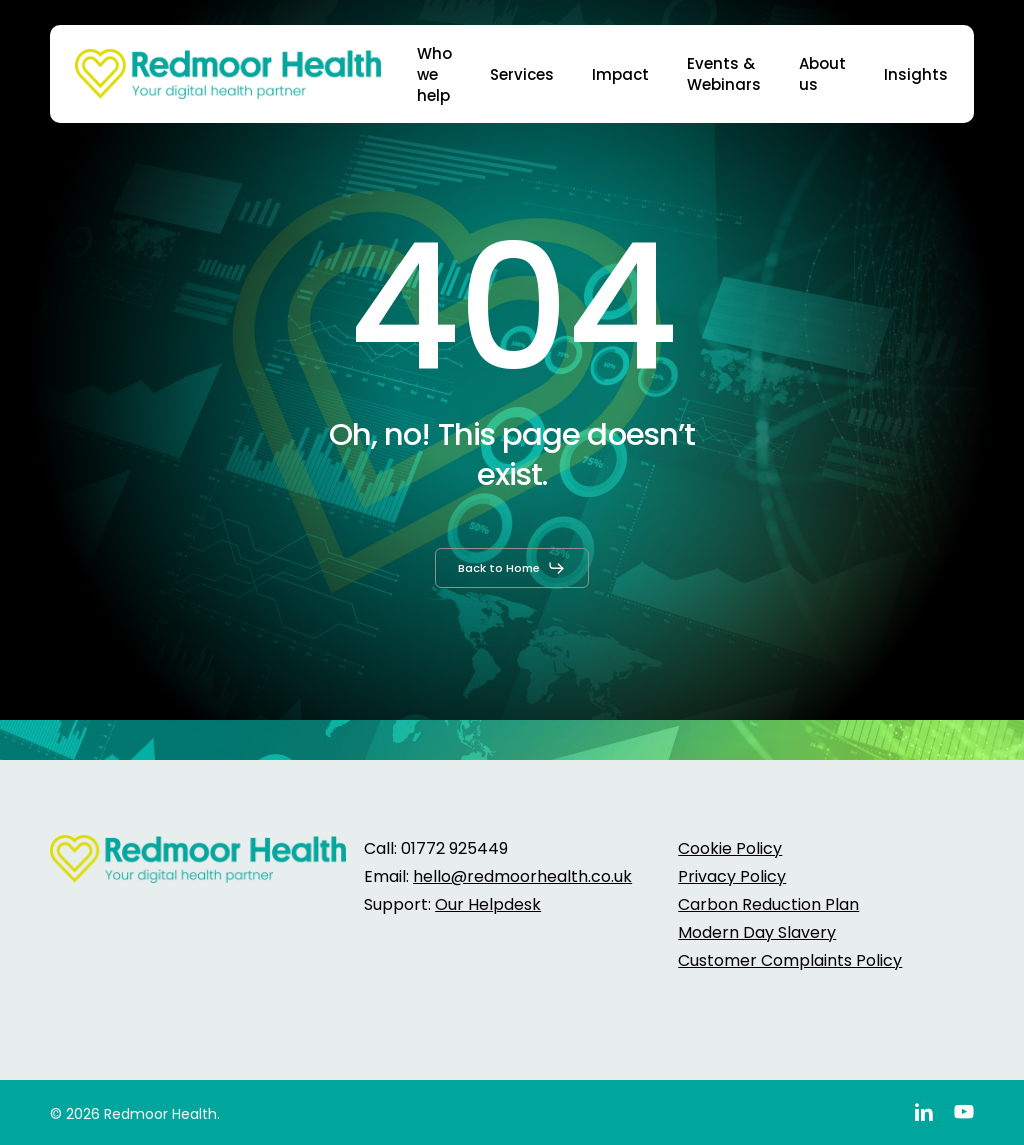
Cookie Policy (730, 848)
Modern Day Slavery (757, 932)
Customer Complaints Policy (790, 960)
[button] (512, 568)
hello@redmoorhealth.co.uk (522, 876)
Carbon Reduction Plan (768, 904)
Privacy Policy (732, 876)
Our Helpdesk (488, 904)
